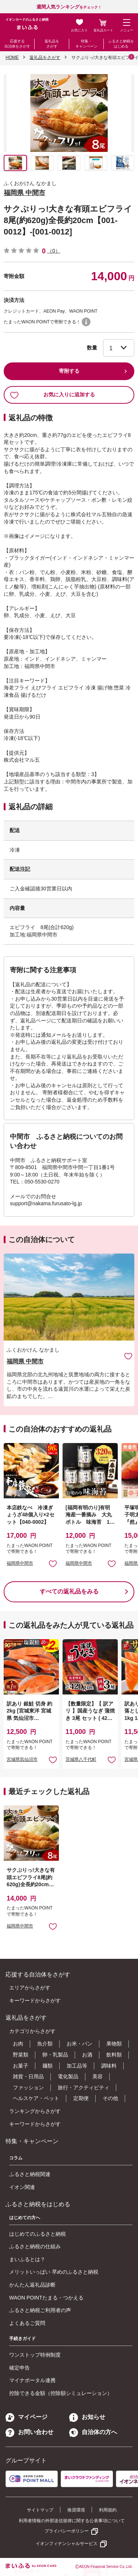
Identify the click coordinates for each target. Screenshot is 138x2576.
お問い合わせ (29, 2432)
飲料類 (114, 2055)
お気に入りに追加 (128, 1356)
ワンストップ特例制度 (35, 2355)
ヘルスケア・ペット (36, 2098)
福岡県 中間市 (24, 193)
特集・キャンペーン (86, 43)
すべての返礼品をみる (69, 1591)
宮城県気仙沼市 (22, 1759)
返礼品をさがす (52, 43)
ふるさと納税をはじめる (121, 43)
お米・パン (79, 2044)
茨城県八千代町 (81, 1759)
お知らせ (87, 2417)
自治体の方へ (93, 2432)
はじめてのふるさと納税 (37, 2234)
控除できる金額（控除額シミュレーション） (60, 2393)
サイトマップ (40, 2510)
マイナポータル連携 (32, 2380)
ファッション (28, 2087)
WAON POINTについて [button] (86, 321)
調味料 (109, 2066)
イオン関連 (22, 2187)
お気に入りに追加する (52, 394)
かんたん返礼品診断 (32, 2285)
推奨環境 (76, 2510)
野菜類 (20, 2055)
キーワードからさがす (35, 2000)
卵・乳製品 (55, 2055)
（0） (53, 251)
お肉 (18, 2044)
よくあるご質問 (27, 2323)
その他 (110, 2098)
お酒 (87, 2055)
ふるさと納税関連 (29, 2174)
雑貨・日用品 (28, 2076)
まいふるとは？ (27, 2259)
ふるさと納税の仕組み (35, 2246)
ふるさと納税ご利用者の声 (40, 2310)
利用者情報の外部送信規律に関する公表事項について (72, 2520)
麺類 (47, 2066)
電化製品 (68, 2076)
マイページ (26, 2417)
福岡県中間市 (20, 1563)
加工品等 (77, 2066)
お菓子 (20, 2066)
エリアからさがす (29, 1988)
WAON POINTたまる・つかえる (46, 2298)
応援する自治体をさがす (17, 43)
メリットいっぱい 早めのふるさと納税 (53, 2272)
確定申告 (19, 2368)
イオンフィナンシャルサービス (67, 2543)
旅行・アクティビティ (83, 2087)
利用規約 (108, 2510)
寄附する (69, 371)
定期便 (81, 2098)
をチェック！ (69, 7)
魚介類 (45, 2044)
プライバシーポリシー (67, 2531)
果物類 (114, 2044)
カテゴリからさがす (32, 2031)
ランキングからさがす (35, 2111)
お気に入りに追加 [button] (53, 1563)
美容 (97, 2076)
